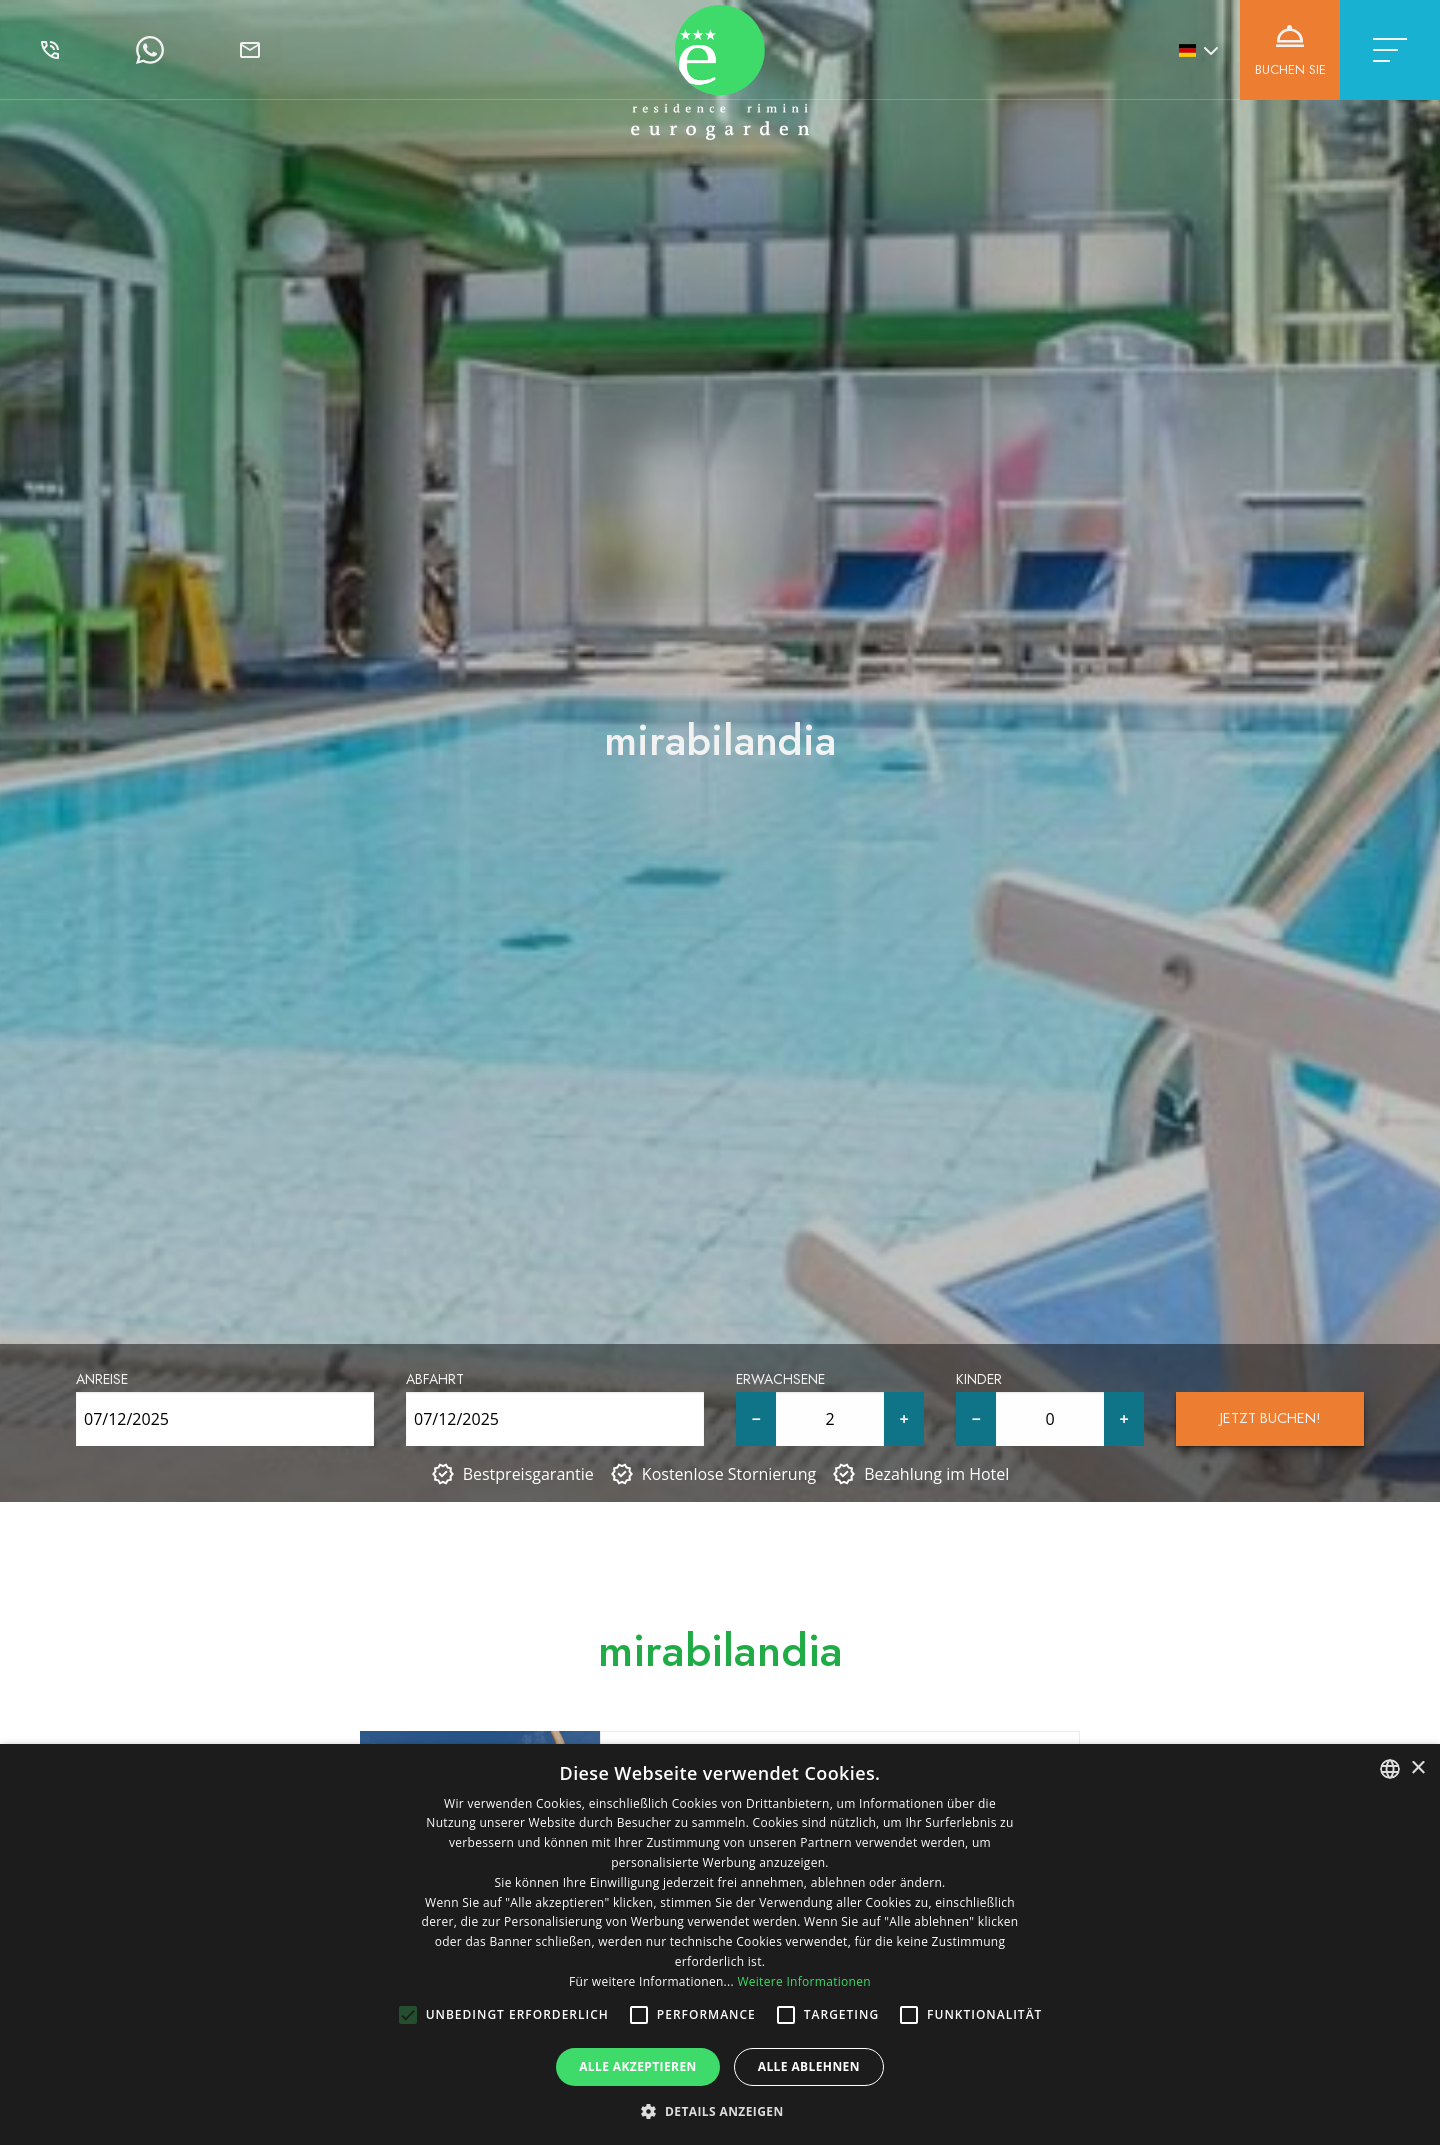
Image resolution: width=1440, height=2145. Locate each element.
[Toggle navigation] (1390, 50)
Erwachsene (780, 1379)
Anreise (102, 1379)
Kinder (979, 1379)
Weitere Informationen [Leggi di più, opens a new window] (804, 1981)
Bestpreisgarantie (528, 1474)
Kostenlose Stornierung (729, 1474)
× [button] (1417, 1768)
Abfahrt (435, 1379)
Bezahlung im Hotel (936, 1474)
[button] (719, 2111)
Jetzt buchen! (1270, 1418)
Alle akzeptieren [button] (638, 2066)
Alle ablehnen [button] (809, 2066)
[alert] (720, 1944)
